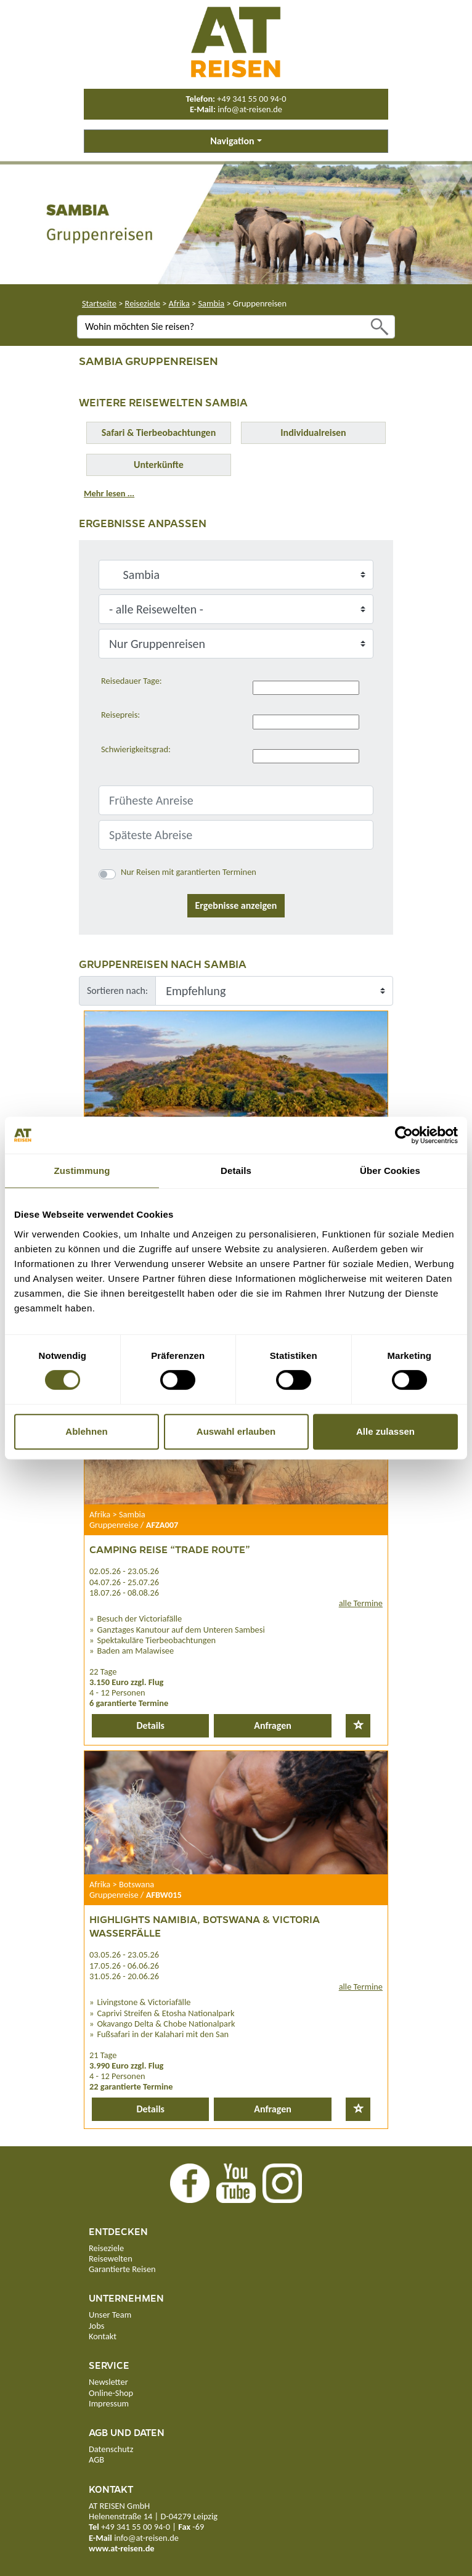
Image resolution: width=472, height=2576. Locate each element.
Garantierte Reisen (122, 2269)
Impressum (109, 2403)
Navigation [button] (232, 141)
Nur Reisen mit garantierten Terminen (188, 872)
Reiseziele (142, 303)
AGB (96, 2459)
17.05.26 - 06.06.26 (124, 1965)
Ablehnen (86, 1431)
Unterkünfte (159, 464)
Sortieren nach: (117, 990)
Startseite (99, 303)
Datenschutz (111, 2449)
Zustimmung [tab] (82, 1170)
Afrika (179, 303)
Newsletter (108, 2381)
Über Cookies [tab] (390, 1170)
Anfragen (272, 1725)
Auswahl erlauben (236, 1431)
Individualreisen (313, 432)
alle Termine (361, 1603)
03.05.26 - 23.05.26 (124, 1954)
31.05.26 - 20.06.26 (124, 1976)
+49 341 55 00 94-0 (251, 98)
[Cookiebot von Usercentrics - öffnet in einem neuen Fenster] (404, 1135)
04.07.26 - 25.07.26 (124, 1582)
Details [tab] (236, 1170)
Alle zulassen (385, 1431)
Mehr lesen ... (109, 493)
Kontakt (102, 2336)
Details (150, 1725)
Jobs (96, 2325)
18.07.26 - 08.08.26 (124, 1592)
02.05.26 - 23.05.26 (124, 1571)
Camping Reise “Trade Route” (169, 1549)
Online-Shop (111, 2392)
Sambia (211, 303)
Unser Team (110, 2314)
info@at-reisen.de (250, 109)
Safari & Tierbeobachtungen (159, 432)
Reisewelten (110, 2258)
